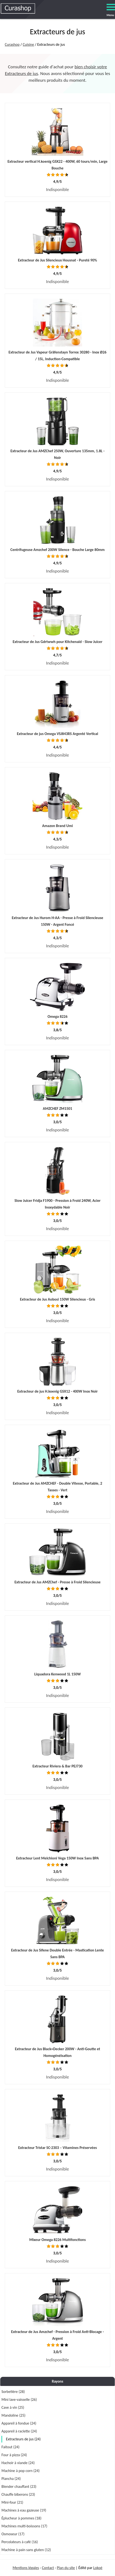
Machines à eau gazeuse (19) (23, 2510)
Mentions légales (25, 2567)
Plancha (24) (11, 2478)
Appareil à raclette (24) (19, 2431)
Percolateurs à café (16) (19, 2542)
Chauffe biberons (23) (18, 2494)
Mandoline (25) (13, 2415)
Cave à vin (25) (12, 2407)
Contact (48, 2567)
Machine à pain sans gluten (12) (26, 2549)
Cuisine (28, 44)
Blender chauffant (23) (18, 2486)
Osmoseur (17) (12, 2534)
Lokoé (97, 2567)
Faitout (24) (10, 2447)
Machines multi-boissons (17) (24, 2526)
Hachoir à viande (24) (18, 2462)
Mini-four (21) (12, 2502)
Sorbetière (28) (13, 2391)
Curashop (12, 44)
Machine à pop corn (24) (20, 2470)
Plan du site (66, 2567)
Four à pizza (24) (14, 2455)
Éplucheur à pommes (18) (21, 2518)
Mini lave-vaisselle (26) (19, 2399)
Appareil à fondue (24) (18, 2423)
